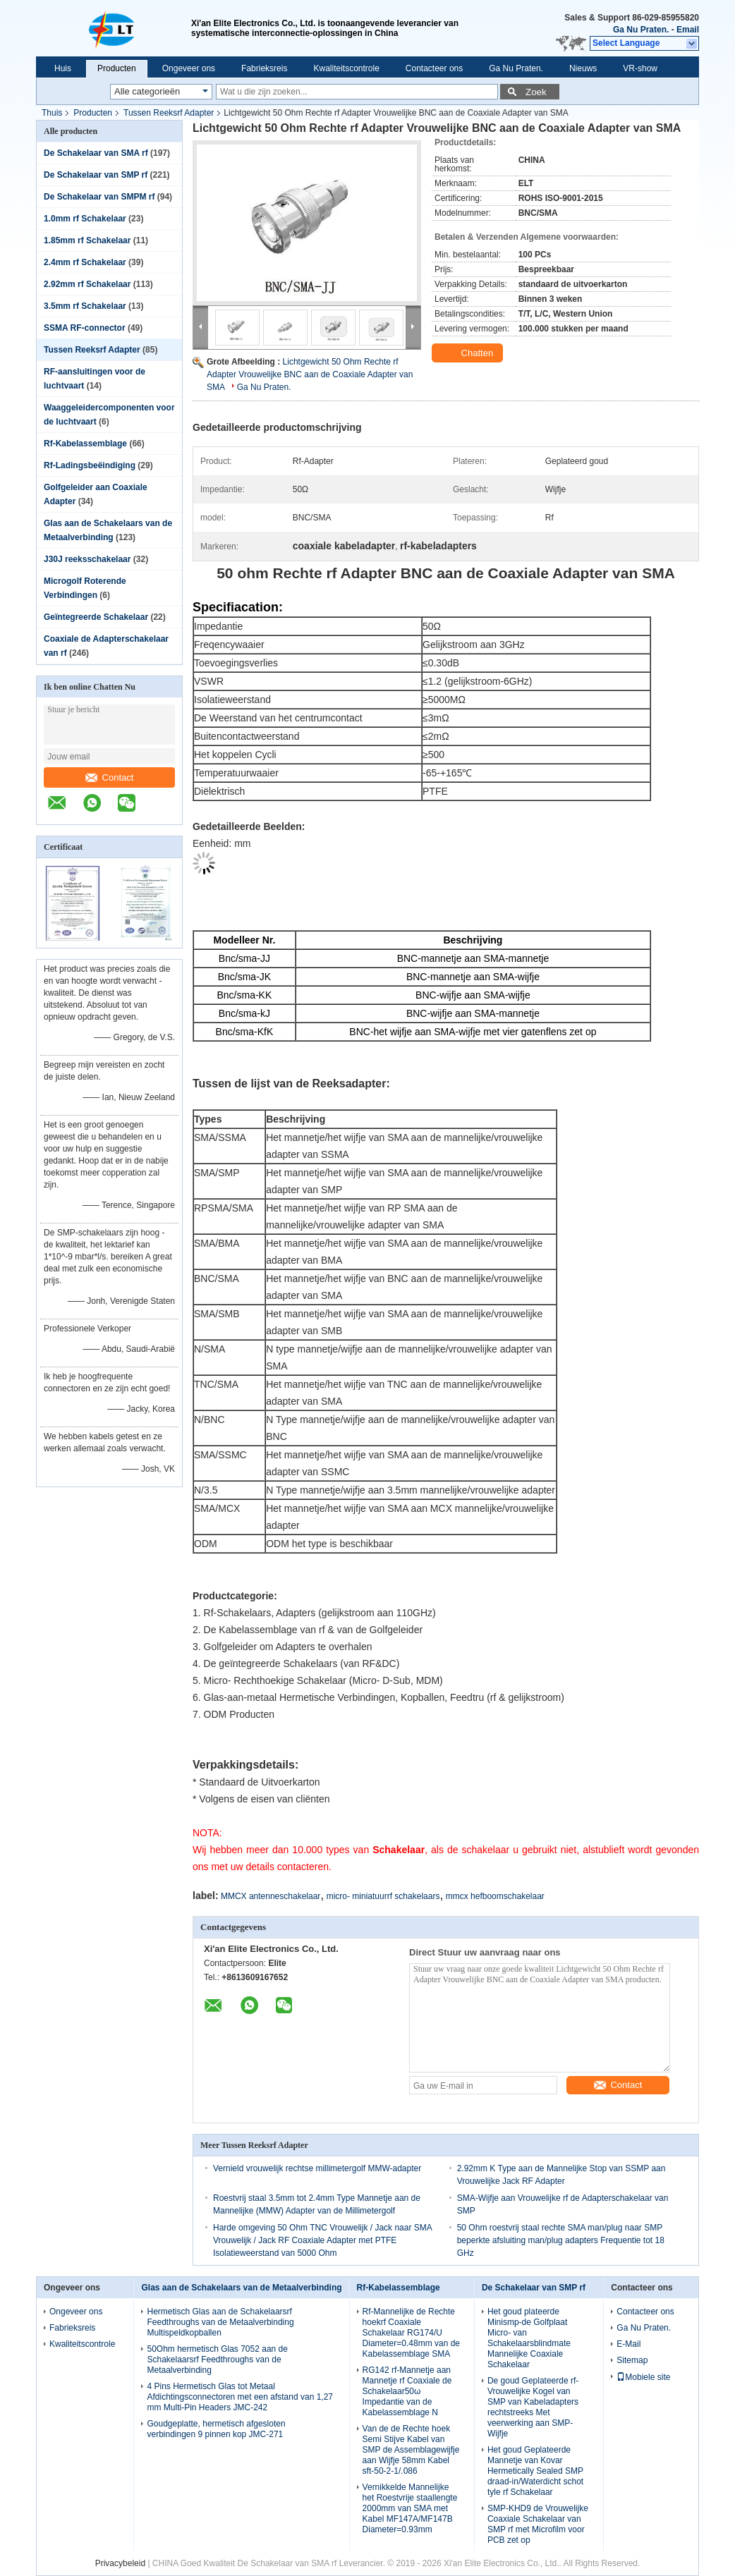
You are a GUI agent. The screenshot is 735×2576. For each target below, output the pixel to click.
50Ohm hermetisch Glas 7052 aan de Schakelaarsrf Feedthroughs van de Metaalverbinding (217, 2359)
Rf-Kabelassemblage (85, 443)
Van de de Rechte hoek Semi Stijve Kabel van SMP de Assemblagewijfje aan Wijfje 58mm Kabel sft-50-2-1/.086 (411, 2450)
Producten (116, 68)
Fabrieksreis (264, 68)
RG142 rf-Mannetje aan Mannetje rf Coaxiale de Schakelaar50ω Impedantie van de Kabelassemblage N (407, 2391)
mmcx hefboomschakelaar (495, 1896)
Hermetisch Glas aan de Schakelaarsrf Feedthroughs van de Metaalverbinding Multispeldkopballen (220, 2322)
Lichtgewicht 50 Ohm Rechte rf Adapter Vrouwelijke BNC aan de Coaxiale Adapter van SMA (310, 374)
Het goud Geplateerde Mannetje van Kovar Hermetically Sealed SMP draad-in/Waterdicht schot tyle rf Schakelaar (535, 2471)
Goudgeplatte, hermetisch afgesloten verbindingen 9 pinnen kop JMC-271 (216, 2429)
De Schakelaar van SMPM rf (99, 197)
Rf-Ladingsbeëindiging (89, 465)
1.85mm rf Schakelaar (87, 240)
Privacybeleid (120, 2563)
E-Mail (628, 2344)
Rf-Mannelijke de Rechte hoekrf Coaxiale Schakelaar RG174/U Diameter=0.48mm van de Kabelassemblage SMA (411, 2333)
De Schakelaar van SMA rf (96, 153)
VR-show (640, 68)
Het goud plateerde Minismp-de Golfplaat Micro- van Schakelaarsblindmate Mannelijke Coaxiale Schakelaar (529, 2338)
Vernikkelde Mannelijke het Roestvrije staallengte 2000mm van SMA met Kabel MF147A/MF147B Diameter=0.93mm (410, 2508)
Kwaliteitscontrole (346, 68)
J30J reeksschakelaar (87, 559)
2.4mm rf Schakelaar (85, 262)
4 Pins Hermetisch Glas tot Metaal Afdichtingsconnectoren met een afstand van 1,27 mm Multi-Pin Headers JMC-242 (240, 2396)
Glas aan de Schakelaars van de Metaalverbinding (241, 2288)
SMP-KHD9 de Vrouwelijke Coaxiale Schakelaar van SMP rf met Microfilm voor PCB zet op (537, 2524)
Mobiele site (643, 2377)
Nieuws (583, 68)
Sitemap (632, 2360)
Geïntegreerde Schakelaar (96, 617)
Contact (109, 777)
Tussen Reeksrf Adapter (168, 113)
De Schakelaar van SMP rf (95, 175)
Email (687, 30)
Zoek (536, 92)
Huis (62, 68)
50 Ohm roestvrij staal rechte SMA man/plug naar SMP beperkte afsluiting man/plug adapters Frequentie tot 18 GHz (560, 2240)
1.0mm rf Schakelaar (85, 219)
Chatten (468, 353)
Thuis (52, 113)
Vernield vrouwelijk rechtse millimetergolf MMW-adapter (317, 2168)
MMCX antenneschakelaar (270, 1896)
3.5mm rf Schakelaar (85, 306)
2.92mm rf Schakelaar (87, 284)
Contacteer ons (434, 68)
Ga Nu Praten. (641, 30)
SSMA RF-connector (85, 328)
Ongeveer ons (188, 68)
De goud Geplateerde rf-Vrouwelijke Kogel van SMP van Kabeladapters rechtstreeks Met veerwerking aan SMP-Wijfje (532, 2407)
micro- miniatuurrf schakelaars (383, 1896)
